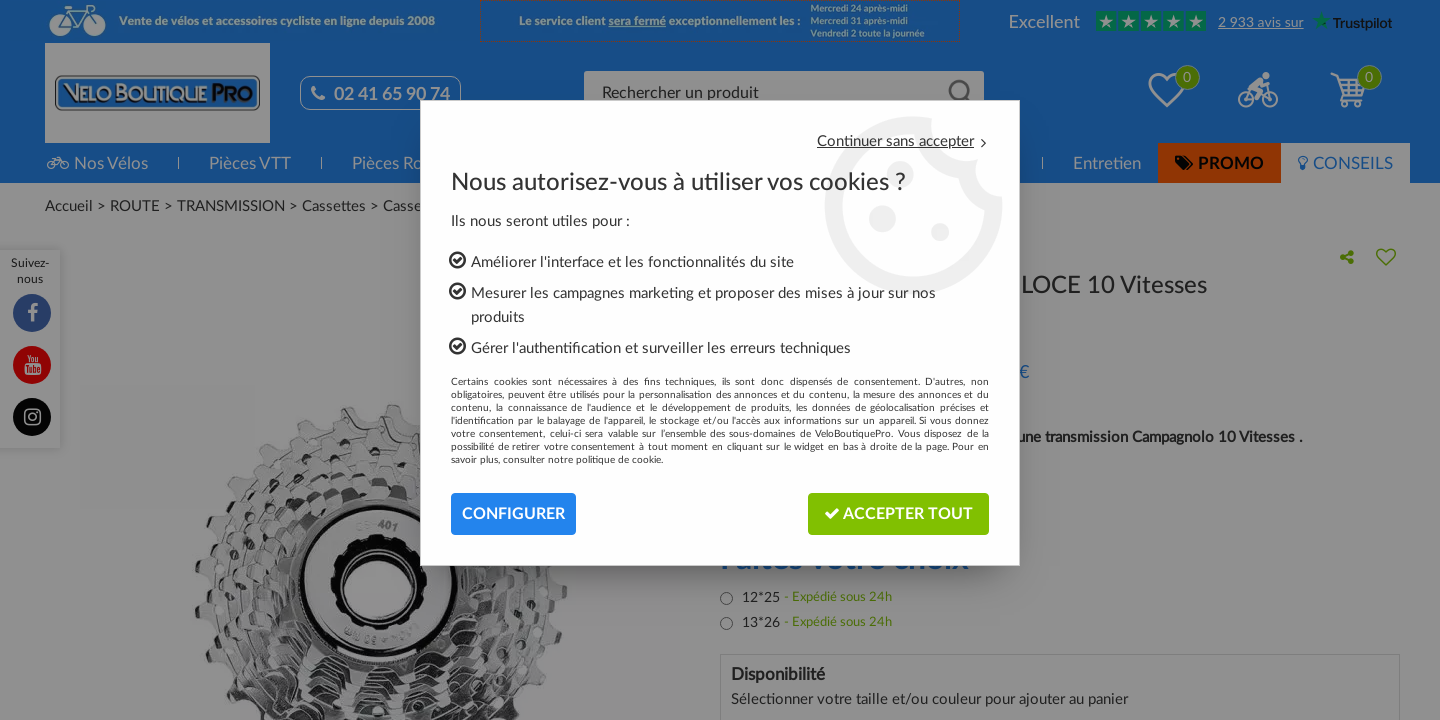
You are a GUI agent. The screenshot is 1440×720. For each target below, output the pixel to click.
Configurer (513, 514)
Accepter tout (898, 513)
